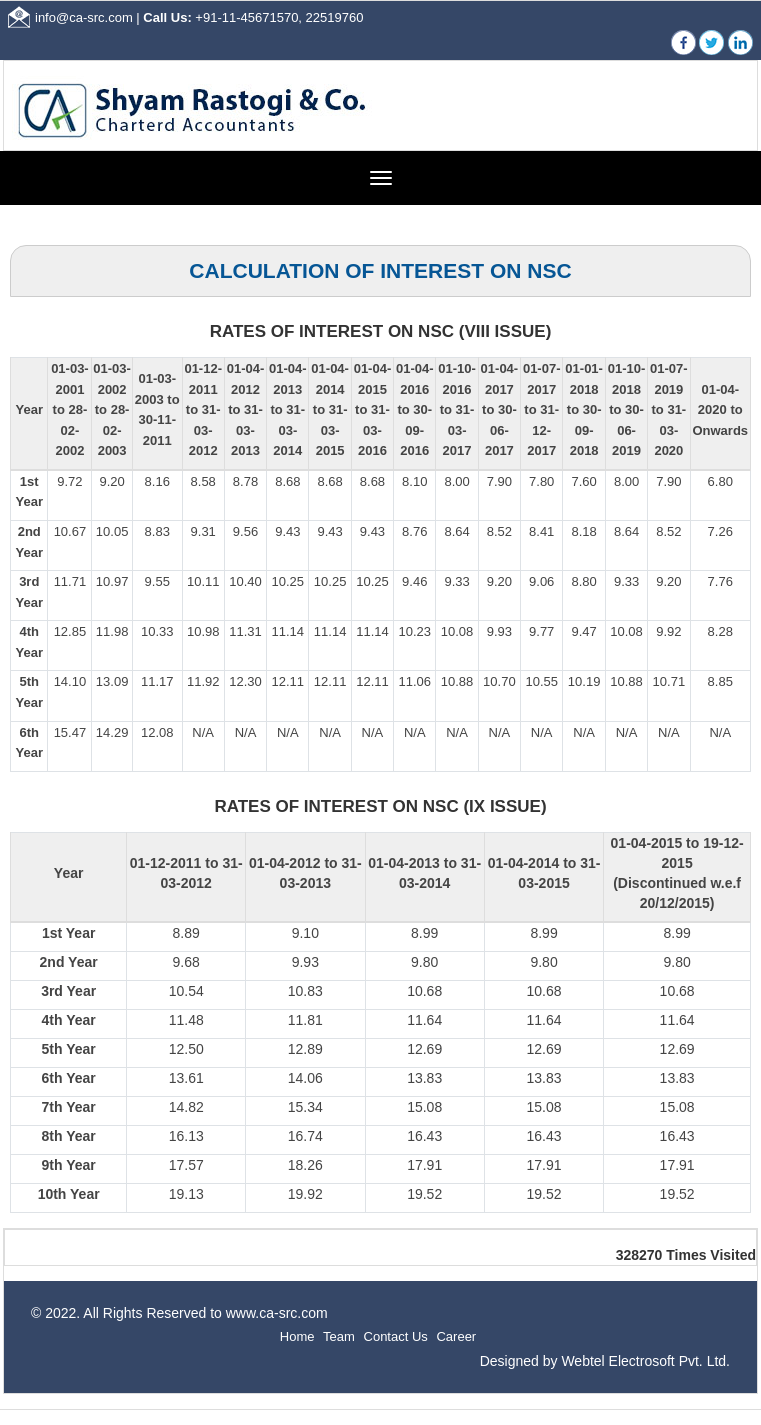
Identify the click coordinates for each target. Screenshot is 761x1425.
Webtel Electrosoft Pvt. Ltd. (645, 1361)
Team (339, 1336)
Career (456, 1336)
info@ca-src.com (84, 17)
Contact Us (396, 1336)
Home (297, 1336)
